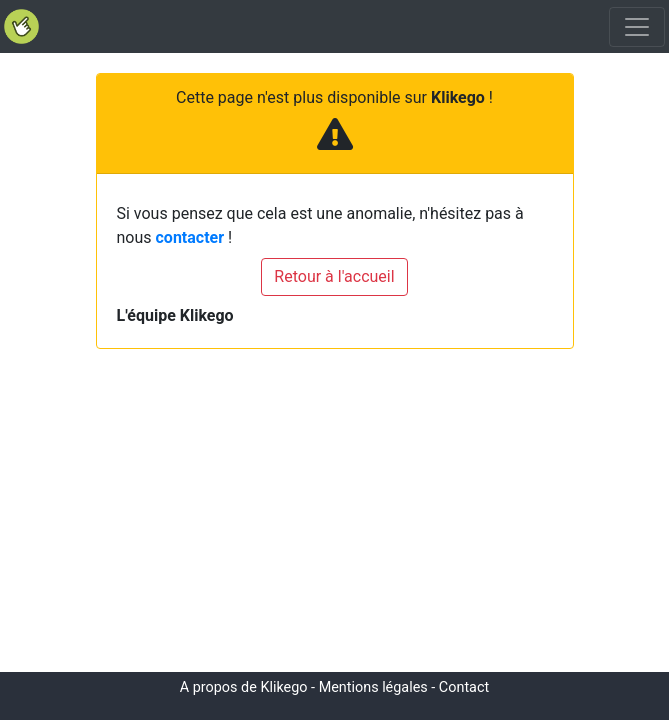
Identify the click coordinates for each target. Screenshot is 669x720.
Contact (464, 687)
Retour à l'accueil (334, 276)
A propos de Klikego (244, 687)
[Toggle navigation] (637, 27)
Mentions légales (373, 687)
